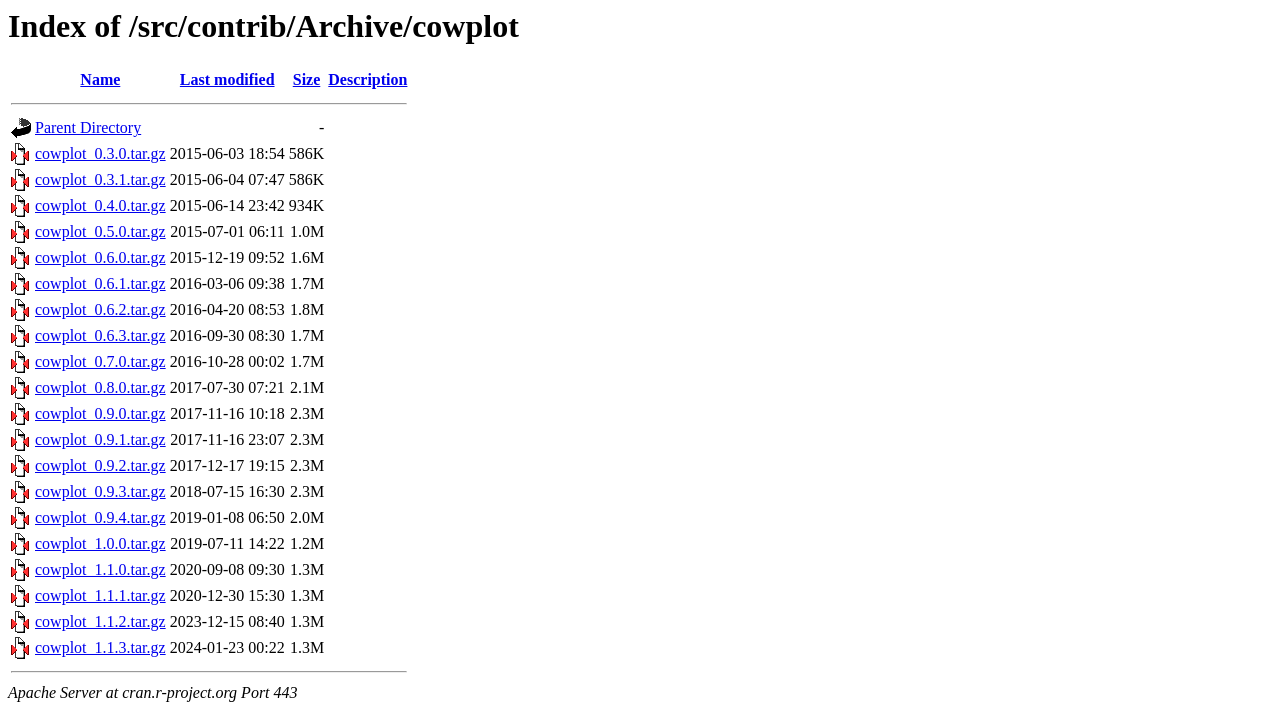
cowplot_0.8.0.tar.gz (100, 387)
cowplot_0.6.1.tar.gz (100, 283)
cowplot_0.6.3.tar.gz (100, 335)
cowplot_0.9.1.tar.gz (100, 439)
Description (367, 79)
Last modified (227, 79)
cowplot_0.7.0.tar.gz (100, 361)
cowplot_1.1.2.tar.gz (100, 621)
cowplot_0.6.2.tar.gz (100, 309)
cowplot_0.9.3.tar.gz (100, 491)
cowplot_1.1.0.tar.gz (100, 569)
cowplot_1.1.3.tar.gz (100, 647)
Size (307, 79)
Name (100, 79)
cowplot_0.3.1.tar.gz (100, 179)
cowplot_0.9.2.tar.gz (100, 465)
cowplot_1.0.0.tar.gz (100, 543)
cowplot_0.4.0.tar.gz (100, 205)
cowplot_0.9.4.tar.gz (100, 517)
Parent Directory (88, 127)
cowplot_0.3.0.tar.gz (100, 153)
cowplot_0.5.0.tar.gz (100, 231)
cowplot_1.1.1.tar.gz (100, 595)
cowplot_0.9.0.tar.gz (100, 413)
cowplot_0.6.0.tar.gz (100, 257)
